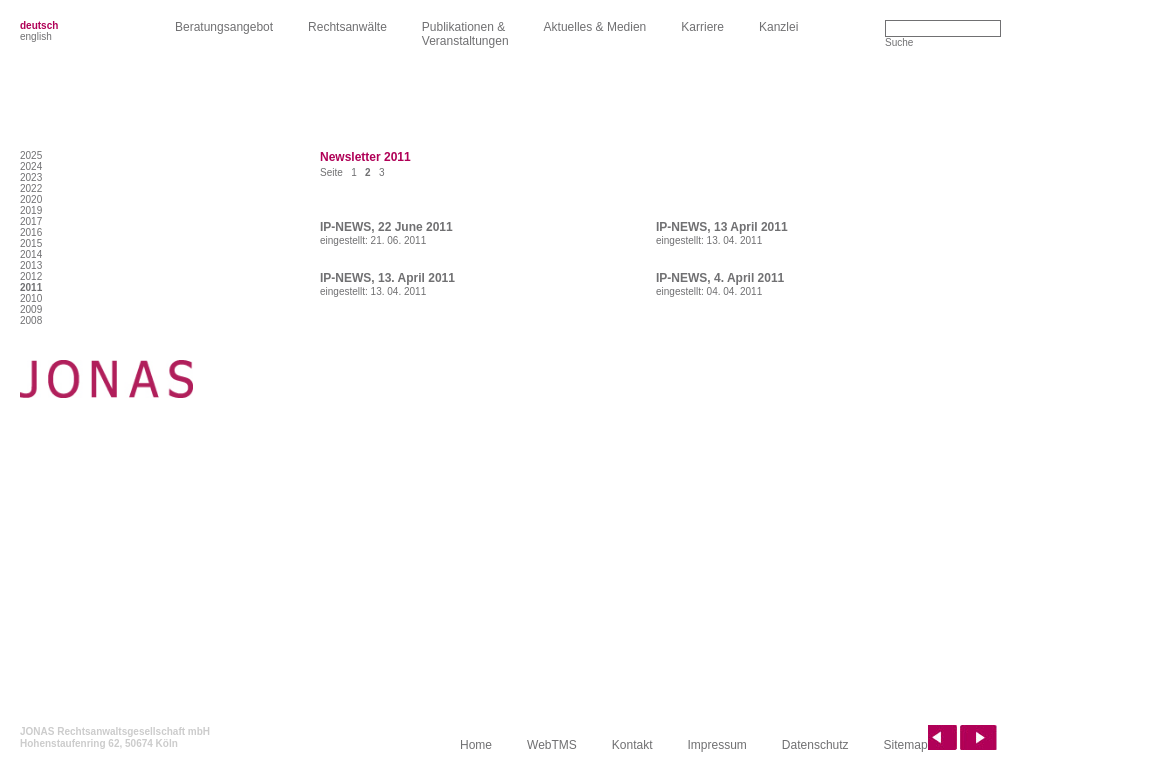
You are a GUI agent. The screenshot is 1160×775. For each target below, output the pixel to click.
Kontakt (632, 745)
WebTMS (552, 745)
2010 (31, 298)
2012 (31, 276)
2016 (31, 232)
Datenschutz (815, 745)
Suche (899, 42)
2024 (31, 166)
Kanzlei (778, 27)
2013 (31, 265)
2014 (31, 254)
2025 (31, 155)
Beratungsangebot (224, 27)
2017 (31, 221)
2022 (31, 188)
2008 (31, 320)
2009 (31, 309)
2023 (31, 177)
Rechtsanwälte (347, 27)
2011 (31, 287)
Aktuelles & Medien (595, 27)
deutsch (39, 25)
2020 (31, 199)
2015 (31, 243)
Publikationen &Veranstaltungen (465, 34)
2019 (31, 210)
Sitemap (906, 745)
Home (476, 745)
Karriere (702, 27)
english (36, 36)
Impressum (717, 745)
